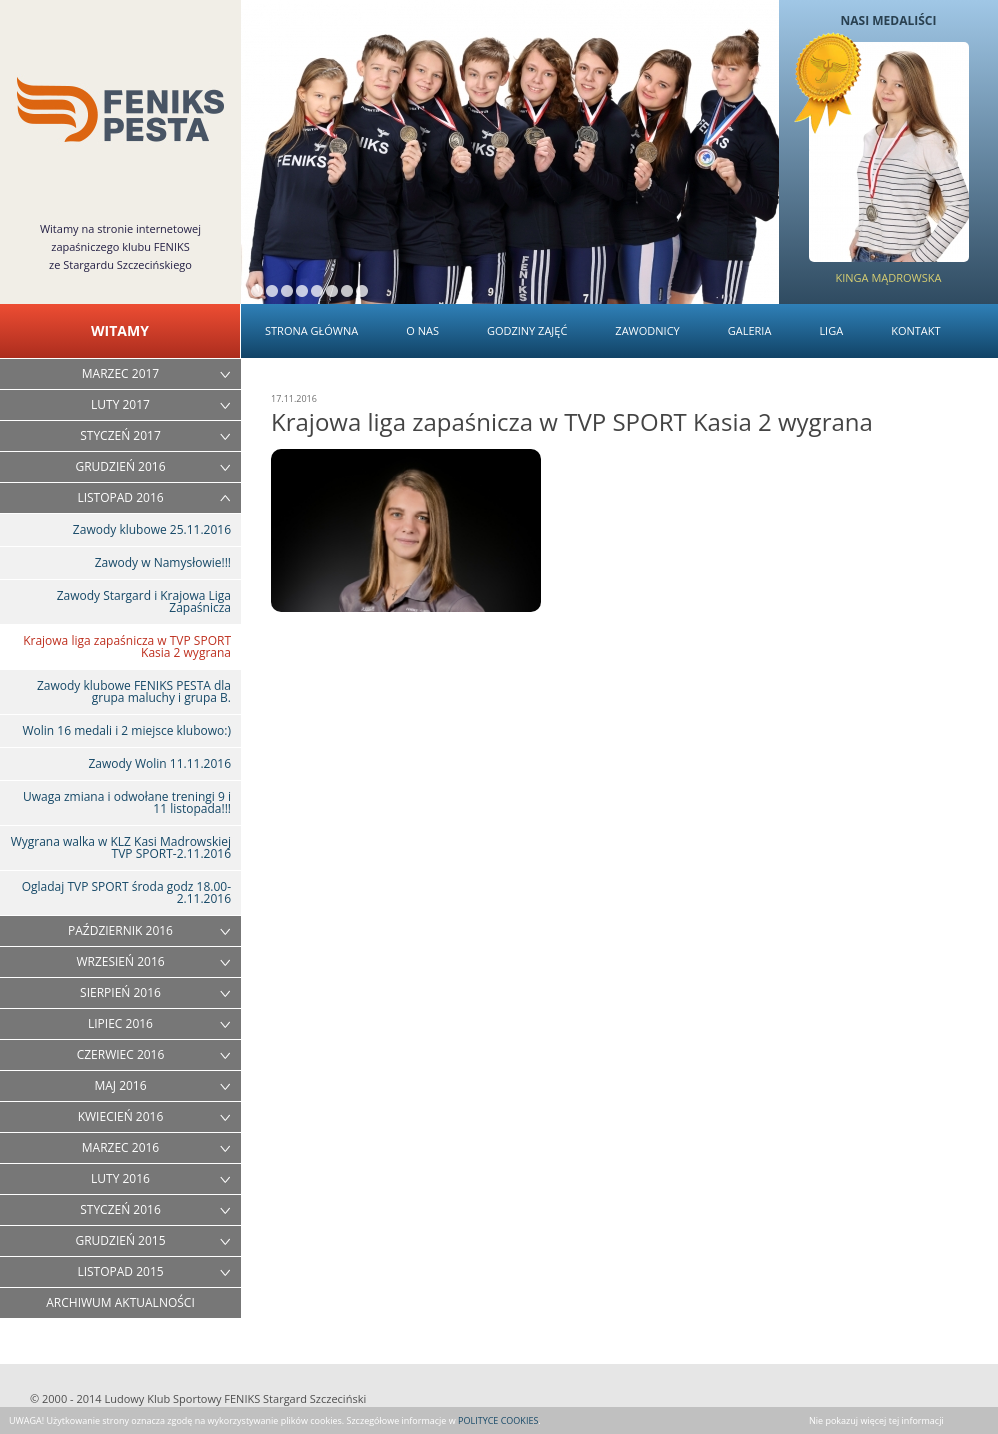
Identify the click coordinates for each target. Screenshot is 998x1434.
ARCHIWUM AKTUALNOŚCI (120, 1302)
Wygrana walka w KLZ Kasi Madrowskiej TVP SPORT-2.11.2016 (121, 847)
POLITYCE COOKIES (498, 1420)
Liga (831, 330)
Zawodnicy (647, 330)
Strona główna (311, 330)
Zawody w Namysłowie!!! (163, 562)
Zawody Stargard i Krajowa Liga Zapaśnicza (144, 601)
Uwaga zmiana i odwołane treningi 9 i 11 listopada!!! (127, 802)
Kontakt (915, 330)
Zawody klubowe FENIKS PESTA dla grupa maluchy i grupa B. (134, 691)
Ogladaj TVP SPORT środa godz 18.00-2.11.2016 (126, 892)
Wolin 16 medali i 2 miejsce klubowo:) (126, 730)
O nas (422, 330)
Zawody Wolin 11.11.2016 (159, 763)
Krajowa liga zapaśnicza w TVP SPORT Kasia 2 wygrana (127, 646)
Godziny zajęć (527, 330)
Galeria (750, 330)
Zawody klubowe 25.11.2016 (152, 529)
